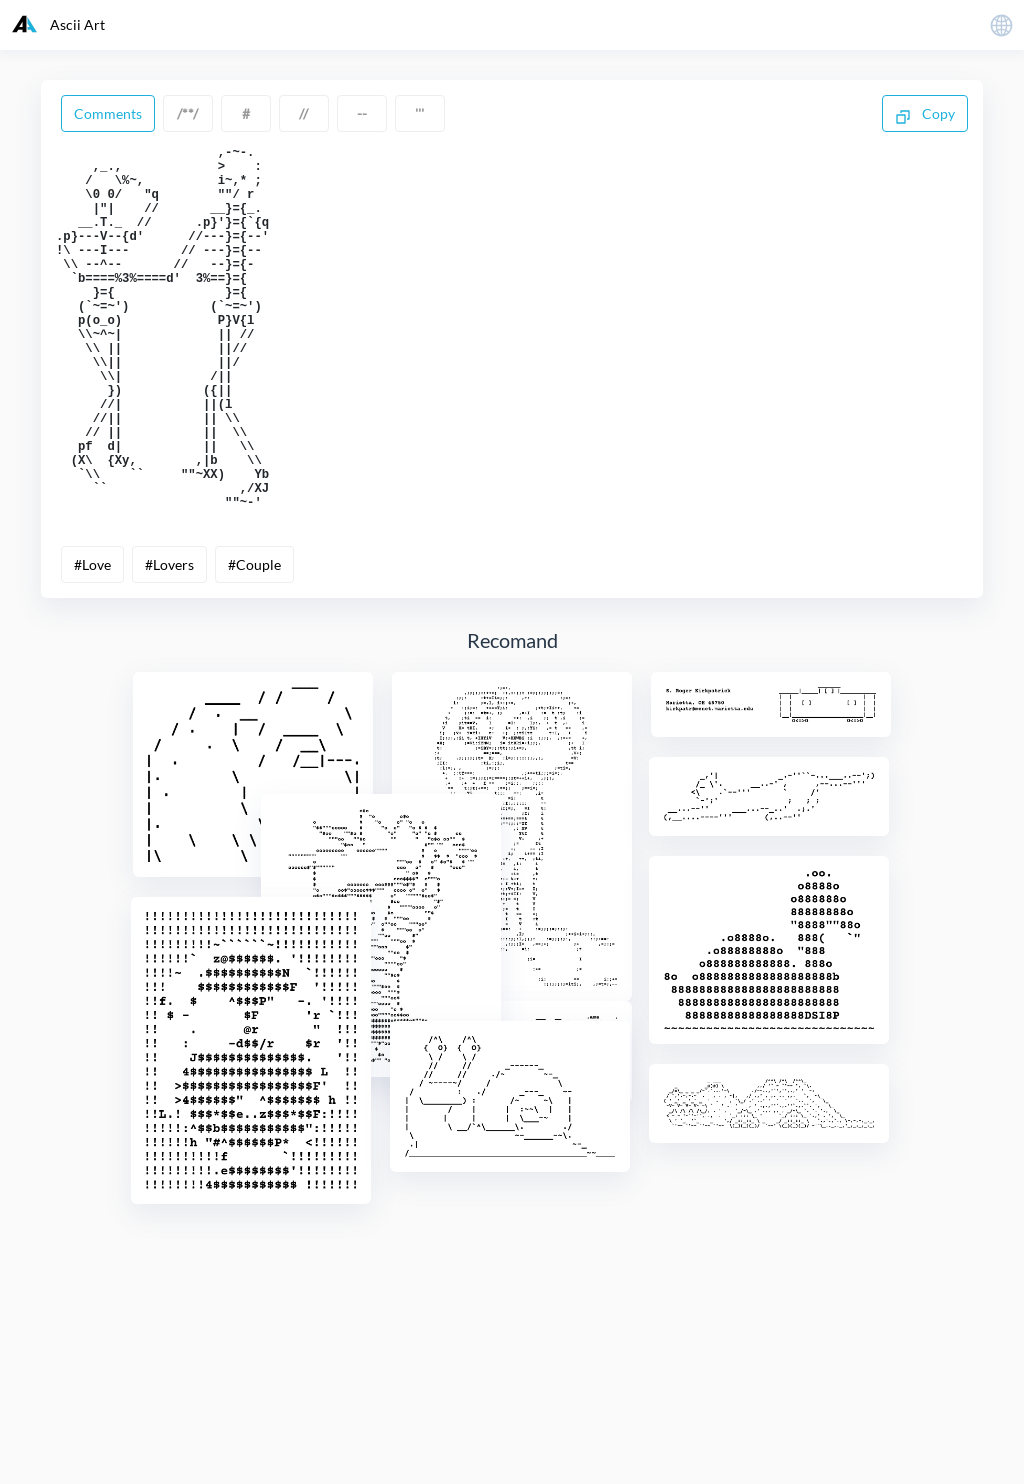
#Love (92, 642)
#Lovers (169, 642)
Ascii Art (58, 24)
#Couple (254, 642)
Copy (925, 115)
